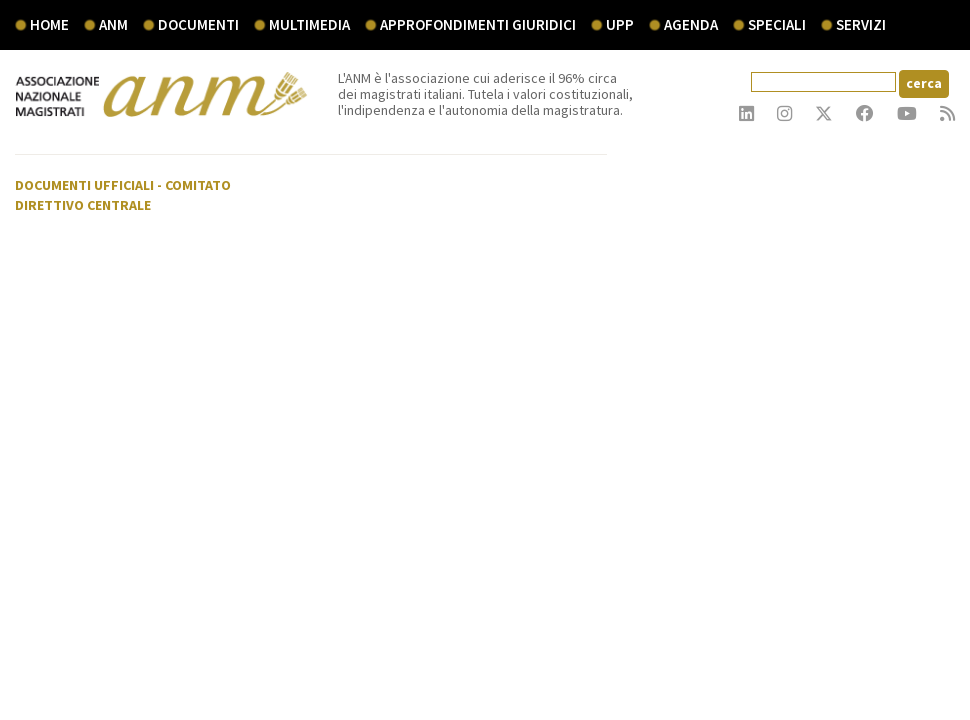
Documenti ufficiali (84, 185)
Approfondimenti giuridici (478, 24)
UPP (620, 24)
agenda (691, 24)
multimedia (309, 24)
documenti (198, 24)
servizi (861, 24)
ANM (113, 24)
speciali (777, 24)
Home (49, 24)
